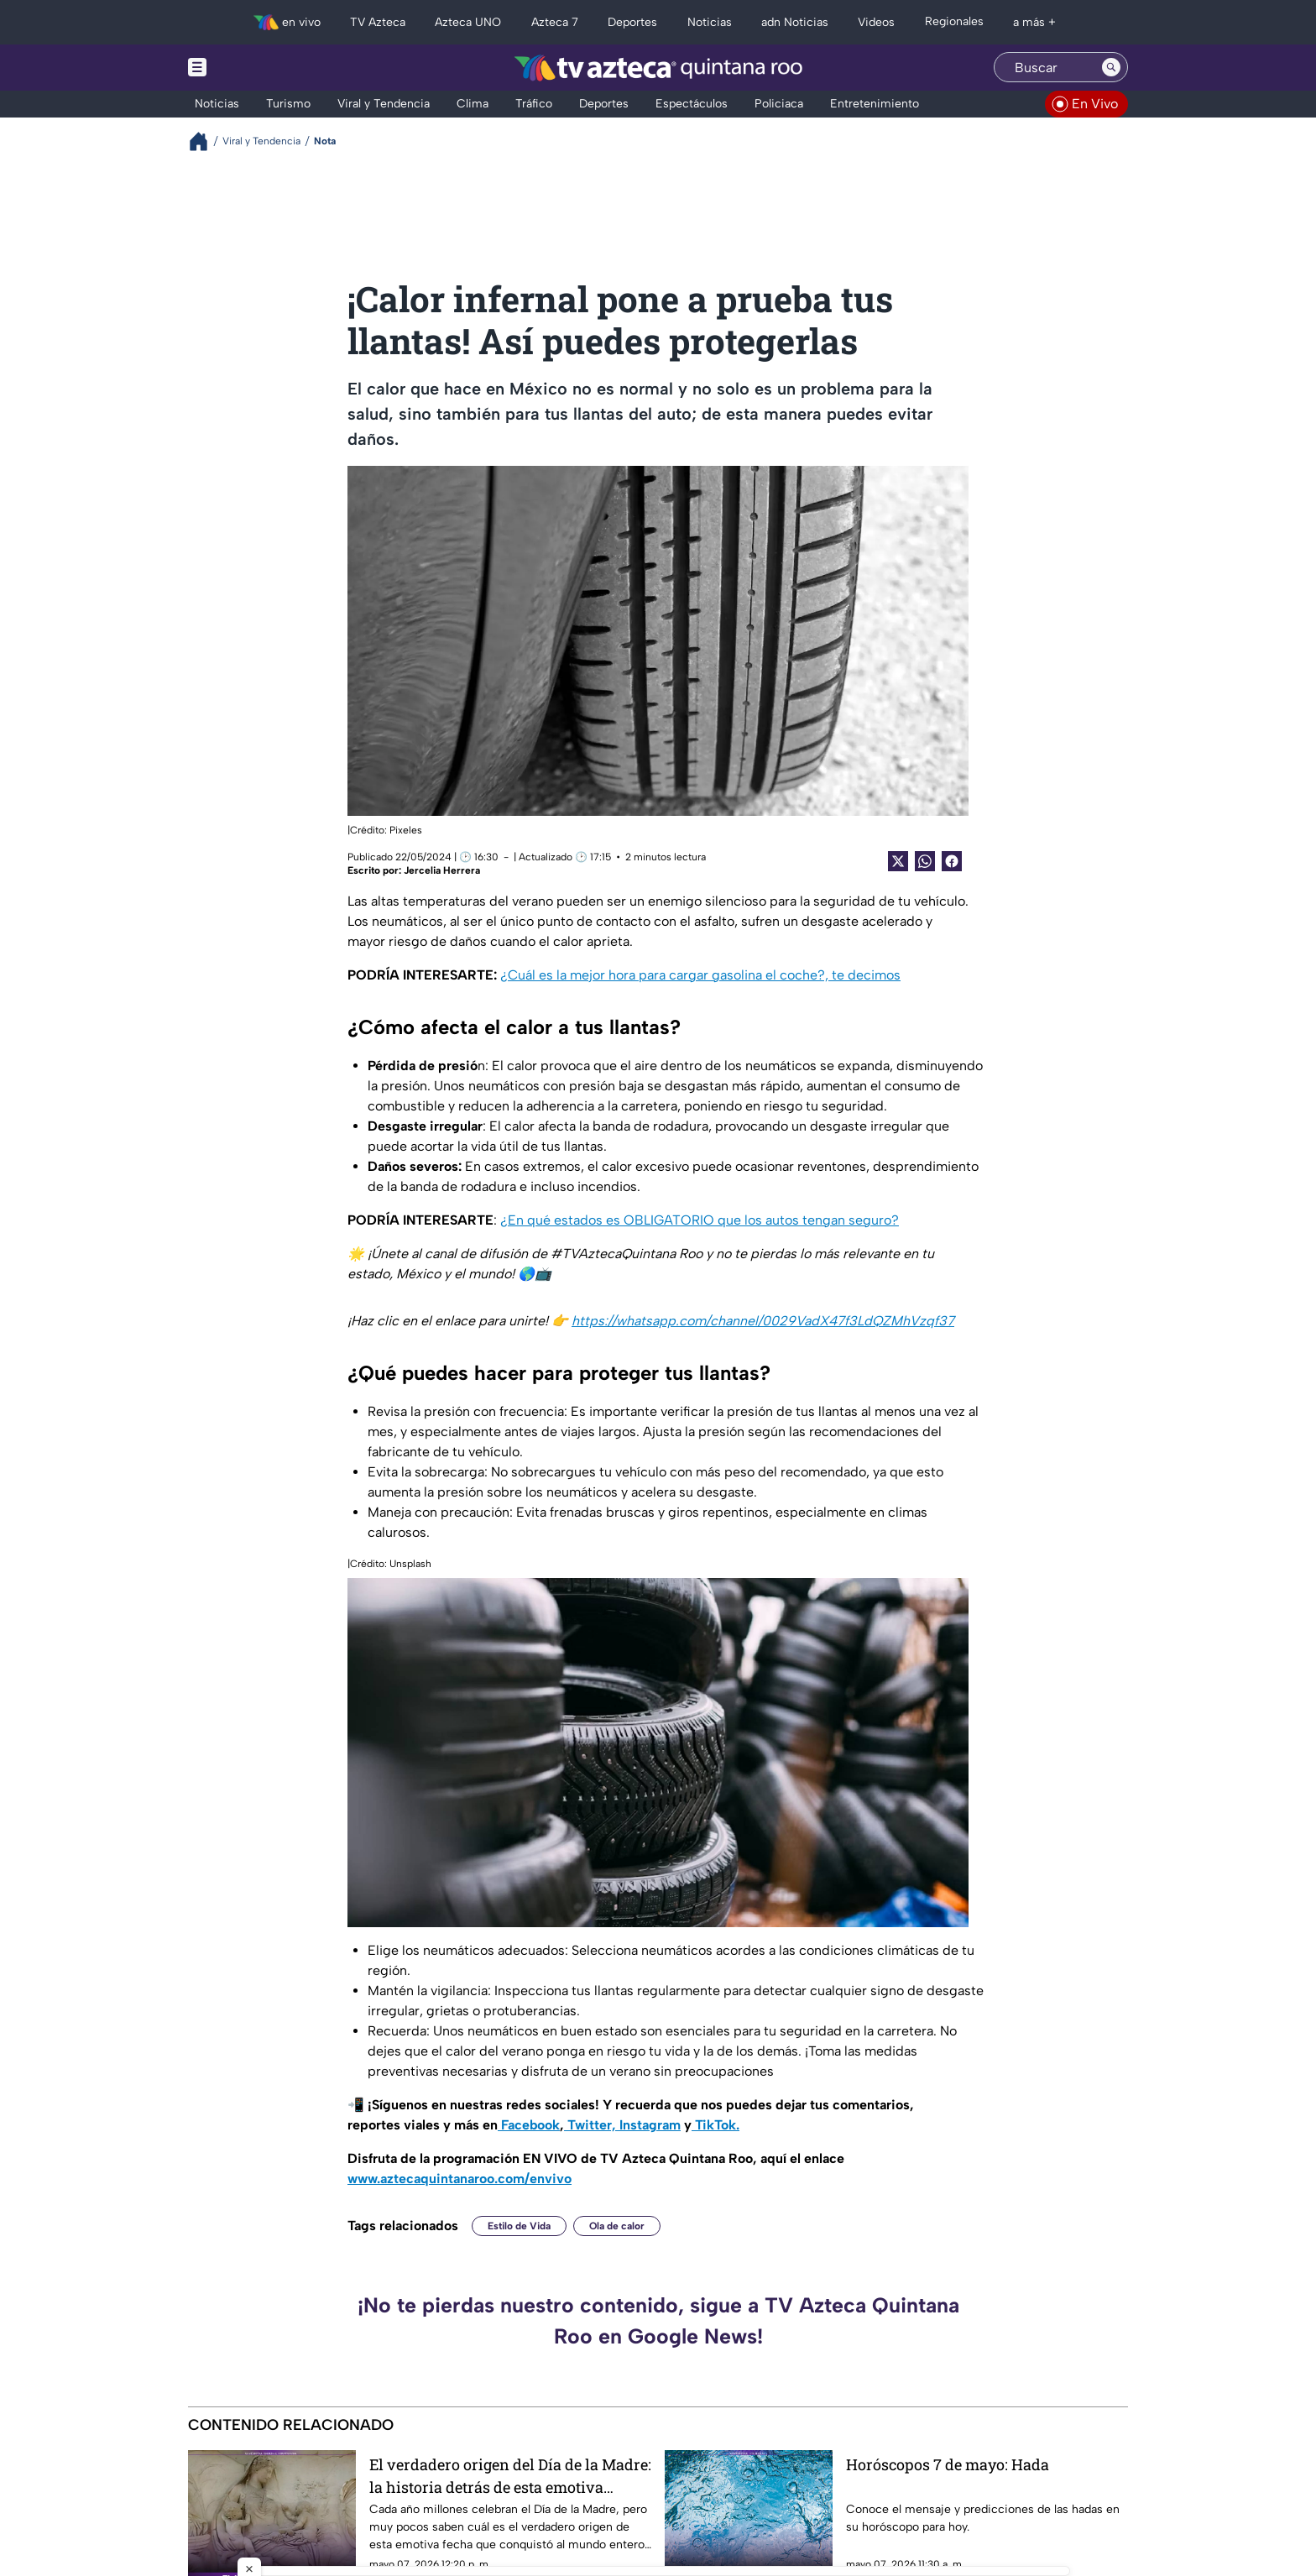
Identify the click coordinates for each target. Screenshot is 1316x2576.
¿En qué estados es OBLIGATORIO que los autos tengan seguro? (699, 1220)
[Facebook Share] (952, 861)
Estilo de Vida (519, 2226)
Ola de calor (617, 2226)
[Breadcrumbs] (205, 141)
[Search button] (1111, 67)
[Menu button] (255, 67)
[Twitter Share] (898, 861)
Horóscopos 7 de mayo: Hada (947, 2464)
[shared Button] (925, 861)
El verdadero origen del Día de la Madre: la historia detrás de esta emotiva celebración (510, 2475)
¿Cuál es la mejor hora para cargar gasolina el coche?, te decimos (700, 975)
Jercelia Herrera (442, 870)
